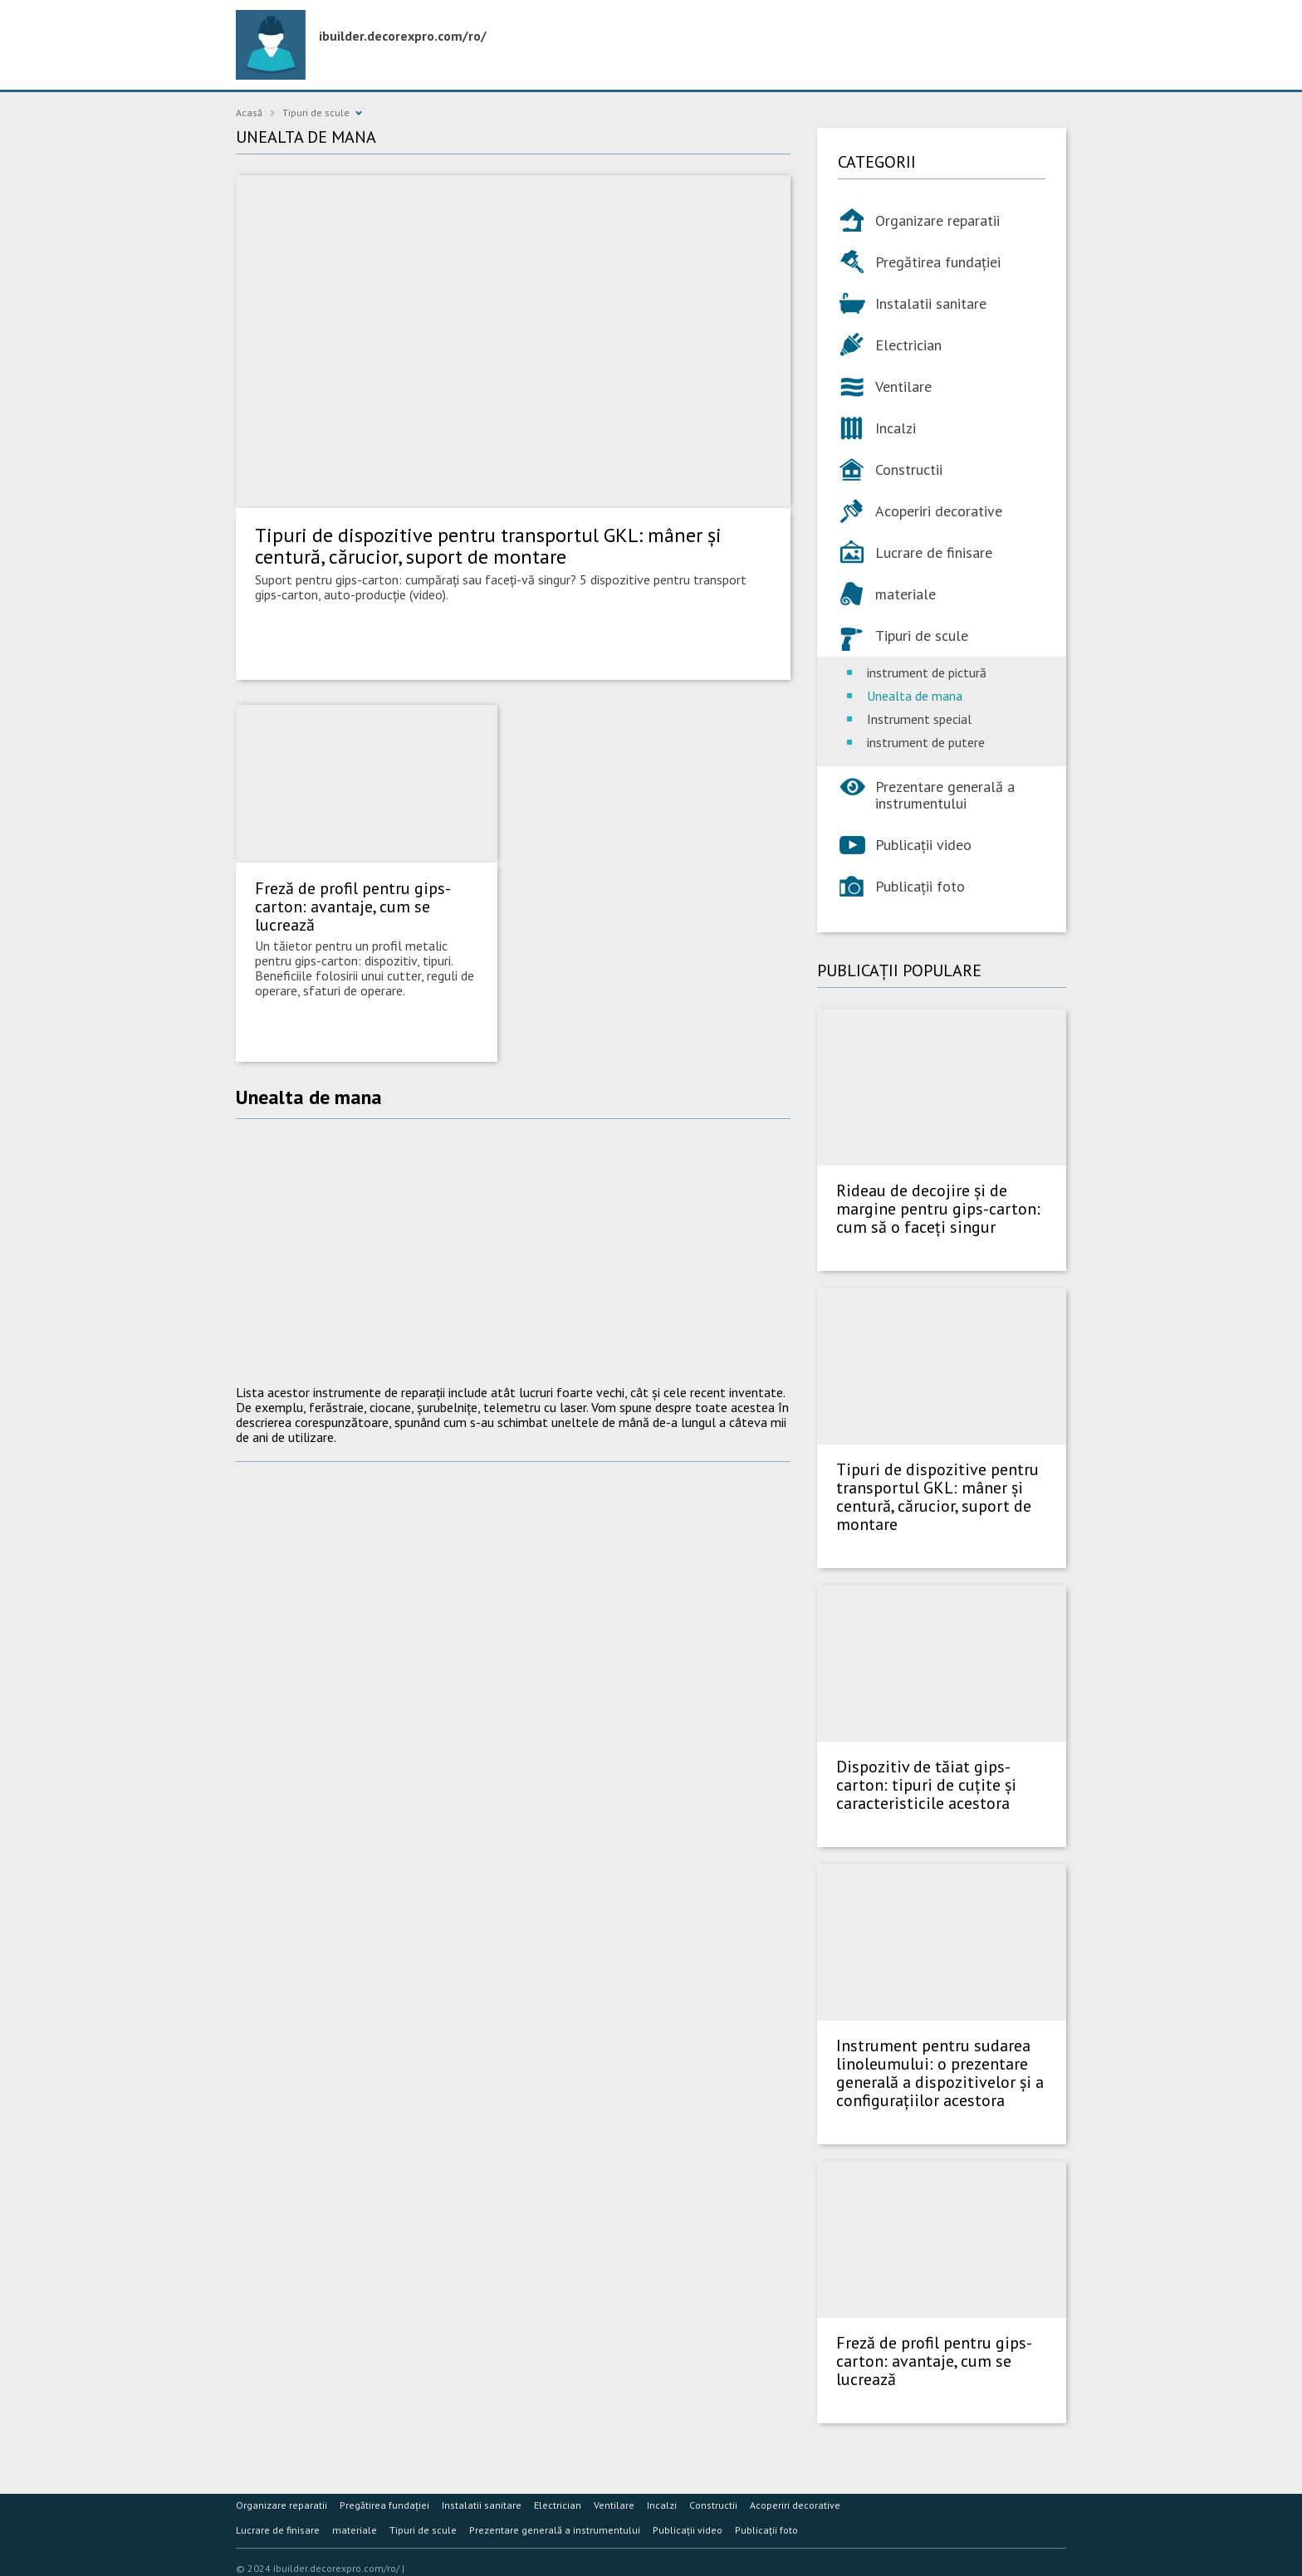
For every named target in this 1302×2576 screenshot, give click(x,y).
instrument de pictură (926, 672)
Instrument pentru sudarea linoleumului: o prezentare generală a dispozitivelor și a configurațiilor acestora (940, 2073)
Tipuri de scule (316, 112)
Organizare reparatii (937, 220)
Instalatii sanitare (930, 303)
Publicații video (923, 844)
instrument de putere (926, 742)
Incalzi (895, 427)
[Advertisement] (513, 1252)
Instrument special (919, 718)
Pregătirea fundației (938, 261)
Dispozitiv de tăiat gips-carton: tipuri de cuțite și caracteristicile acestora (926, 1785)
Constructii (908, 469)
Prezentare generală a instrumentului (945, 795)
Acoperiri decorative (938, 511)
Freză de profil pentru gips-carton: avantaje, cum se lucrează (353, 906)
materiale (905, 594)
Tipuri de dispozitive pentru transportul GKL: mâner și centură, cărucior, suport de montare (488, 545)
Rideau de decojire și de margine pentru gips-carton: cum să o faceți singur (938, 1209)
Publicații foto (920, 886)
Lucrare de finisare (933, 552)
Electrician (908, 344)
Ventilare (903, 386)
